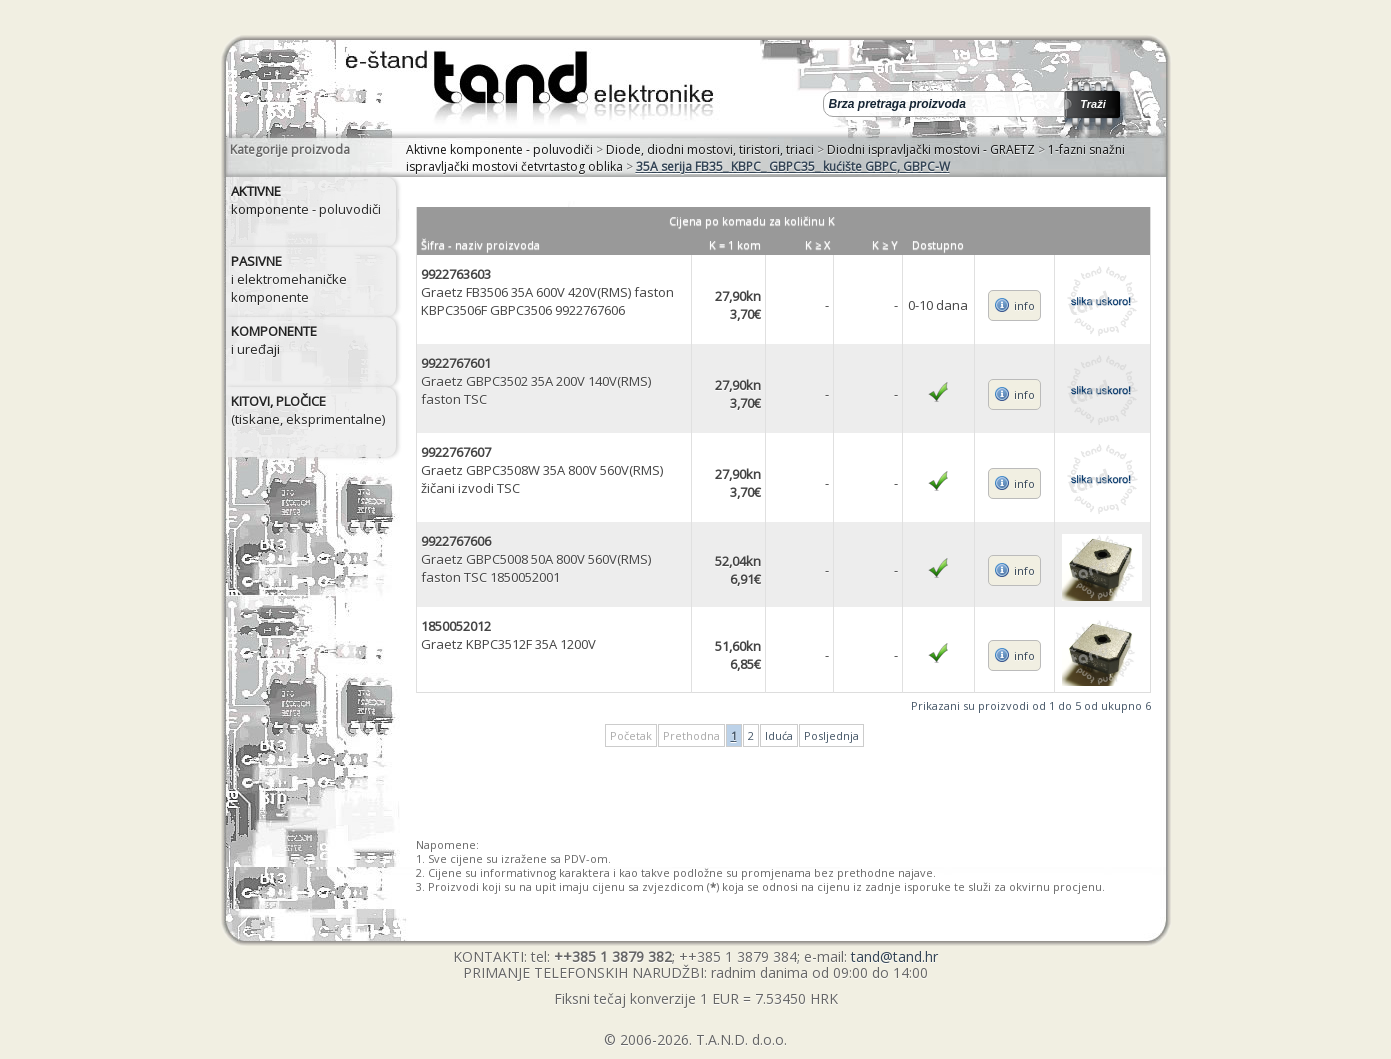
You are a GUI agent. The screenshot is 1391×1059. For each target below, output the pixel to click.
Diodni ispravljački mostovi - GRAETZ (931, 149)
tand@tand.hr (894, 956)
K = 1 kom (735, 244)
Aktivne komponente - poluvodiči (499, 149)
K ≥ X (817, 244)
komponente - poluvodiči (306, 200)
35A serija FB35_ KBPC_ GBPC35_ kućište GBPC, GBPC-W (793, 166)
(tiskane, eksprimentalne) (308, 410)
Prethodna (691, 735)
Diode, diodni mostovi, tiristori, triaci (710, 149)
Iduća (779, 735)
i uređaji (274, 340)
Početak (631, 735)
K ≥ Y (885, 244)
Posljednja (831, 735)
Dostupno (938, 244)
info (1024, 305)
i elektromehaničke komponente (289, 279)
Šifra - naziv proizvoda (480, 244)
